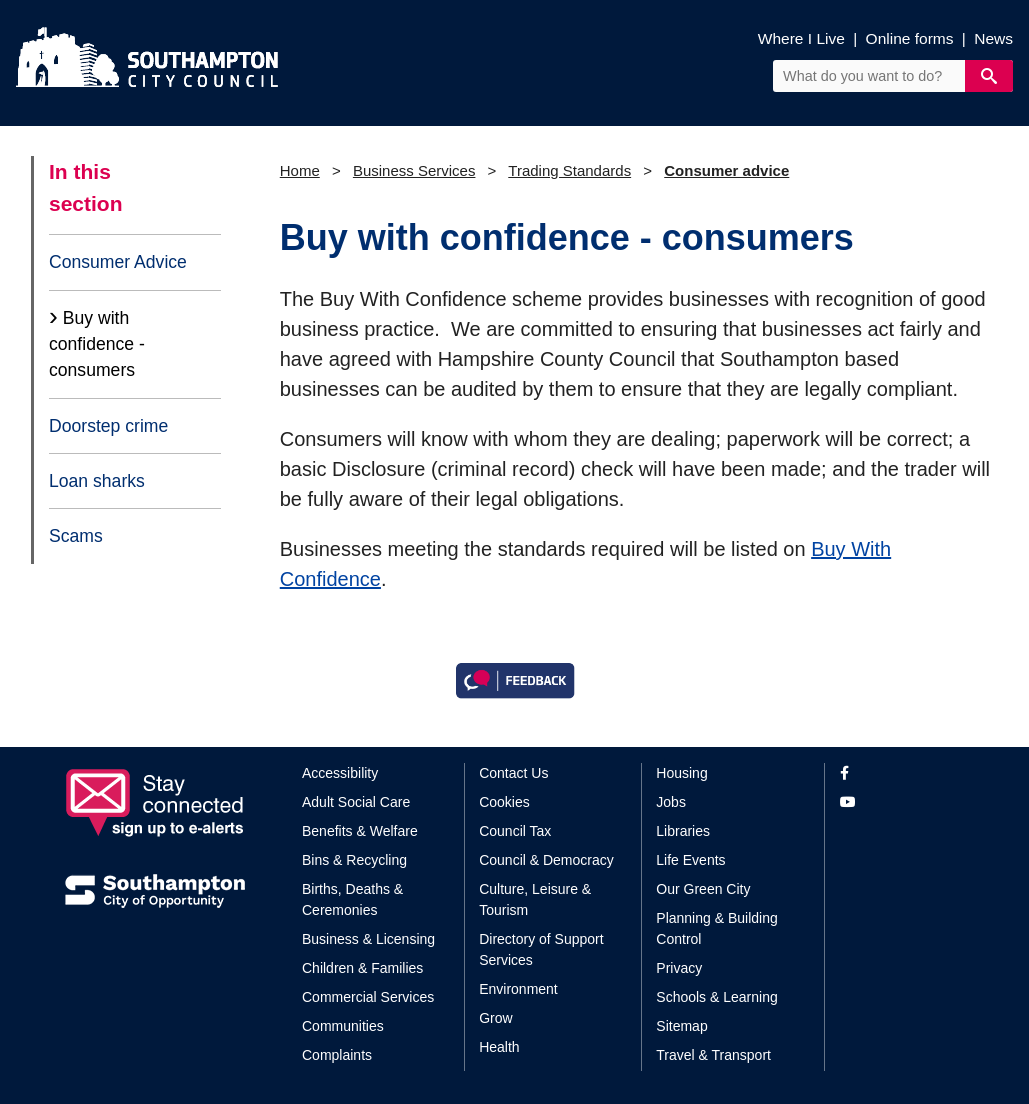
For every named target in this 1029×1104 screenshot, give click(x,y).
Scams (76, 536)
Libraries (683, 831)
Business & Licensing (368, 939)
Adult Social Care (356, 802)
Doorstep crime (108, 426)
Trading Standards (569, 170)
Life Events (690, 860)
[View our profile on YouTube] (902, 802)
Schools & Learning (716, 997)
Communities (343, 1026)
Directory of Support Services (541, 949)
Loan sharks (97, 481)
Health (499, 1047)
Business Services (414, 170)
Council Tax (515, 831)
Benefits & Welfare (360, 831)
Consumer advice (726, 170)
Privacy (679, 968)
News (993, 38)
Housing (681, 773)
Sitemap (681, 1026)
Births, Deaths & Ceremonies (352, 899)
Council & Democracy (546, 860)
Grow (495, 1018)
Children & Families (362, 968)
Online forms (910, 38)
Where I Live (801, 38)
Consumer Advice (118, 262)
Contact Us (513, 773)
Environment (518, 989)
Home (300, 170)
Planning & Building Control (716, 928)
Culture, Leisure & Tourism (535, 899)
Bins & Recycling (354, 860)
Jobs (671, 802)
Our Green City (703, 889)
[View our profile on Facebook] (902, 773)
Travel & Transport (713, 1055)
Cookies (504, 802)
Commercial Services (368, 997)
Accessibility (340, 773)
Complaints (337, 1055)
